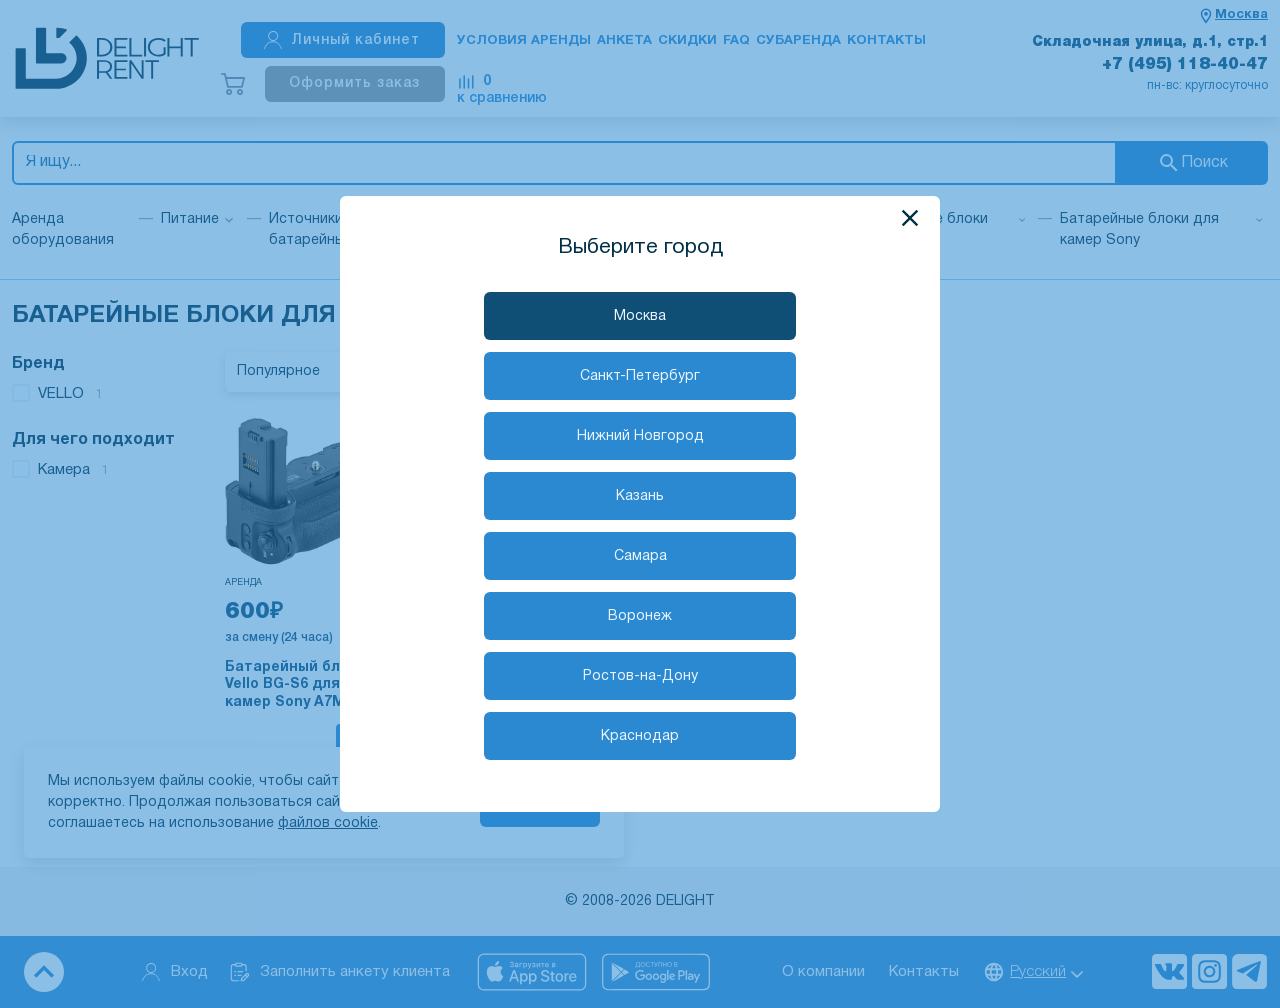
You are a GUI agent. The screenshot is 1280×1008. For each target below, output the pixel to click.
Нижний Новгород (640, 436)
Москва (640, 316)
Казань (640, 496)
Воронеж (640, 616)
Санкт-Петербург (640, 376)
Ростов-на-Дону (640, 676)
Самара (640, 556)
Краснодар (640, 736)
